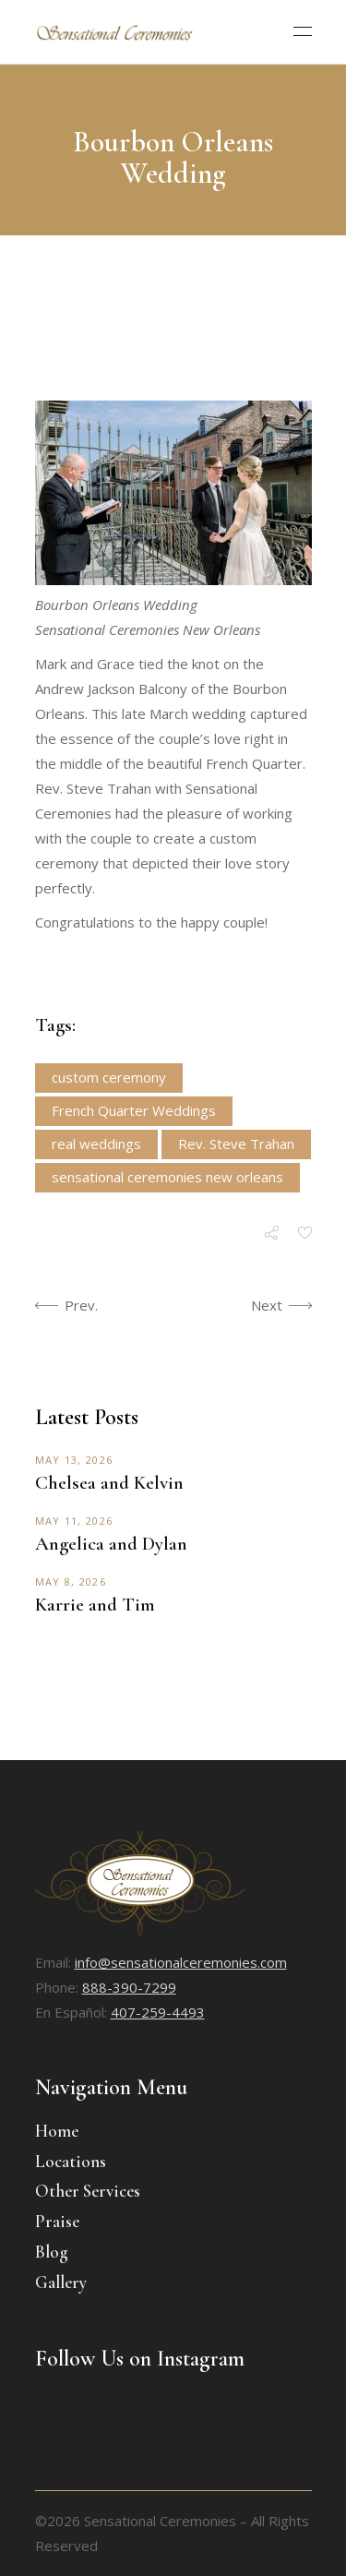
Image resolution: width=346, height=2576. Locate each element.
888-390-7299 (129, 1987)
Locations (70, 2161)
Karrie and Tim (95, 1604)
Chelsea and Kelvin (109, 1482)
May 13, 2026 (74, 1460)
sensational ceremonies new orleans (167, 1177)
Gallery (61, 2282)
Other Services (87, 2190)
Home (56, 2130)
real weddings (96, 1143)
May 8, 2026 (71, 1581)
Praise (57, 2221)
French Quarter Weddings (134, 1110)
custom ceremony (109, 1077)
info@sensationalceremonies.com (181, 1962)
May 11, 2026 (74, 1521)
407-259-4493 (158, 2012)
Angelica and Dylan (111, 1543)
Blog (51, 2251)
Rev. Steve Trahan (236, 1143)
